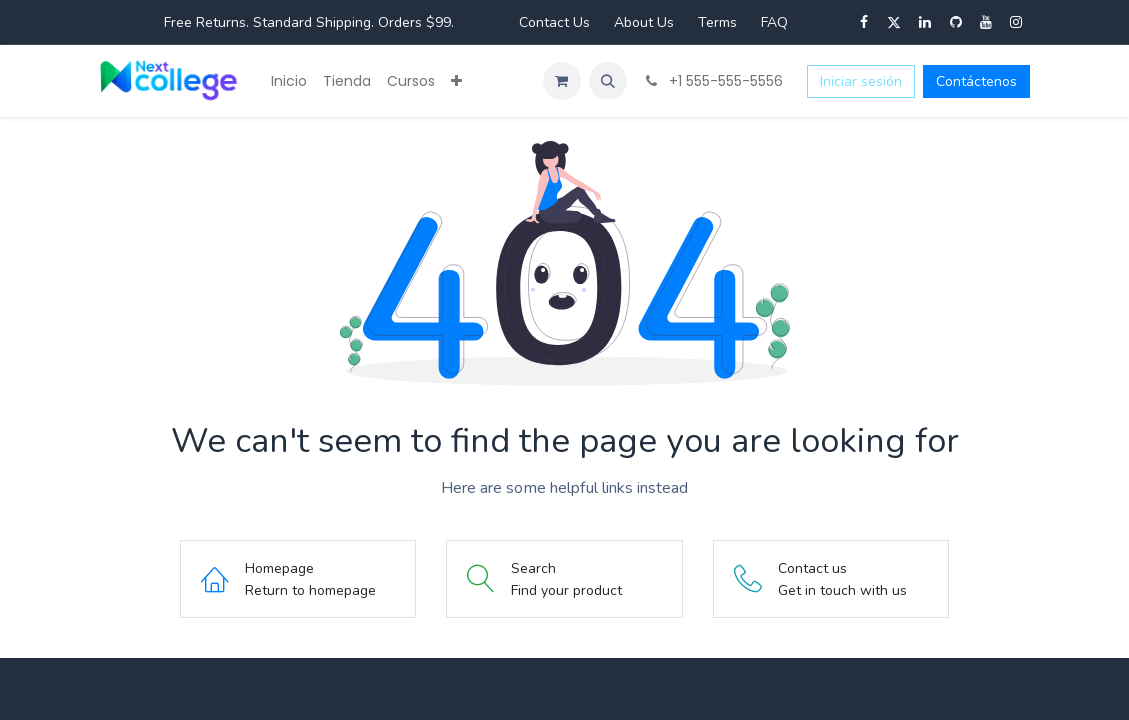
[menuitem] (289, 81)
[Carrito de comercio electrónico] (562, 81)
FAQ (774, 22)
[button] (608, 81)
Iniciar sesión (861, 81)
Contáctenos (976, 81)
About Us (644, 22)
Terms (717, 22)
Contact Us (554, 22)
